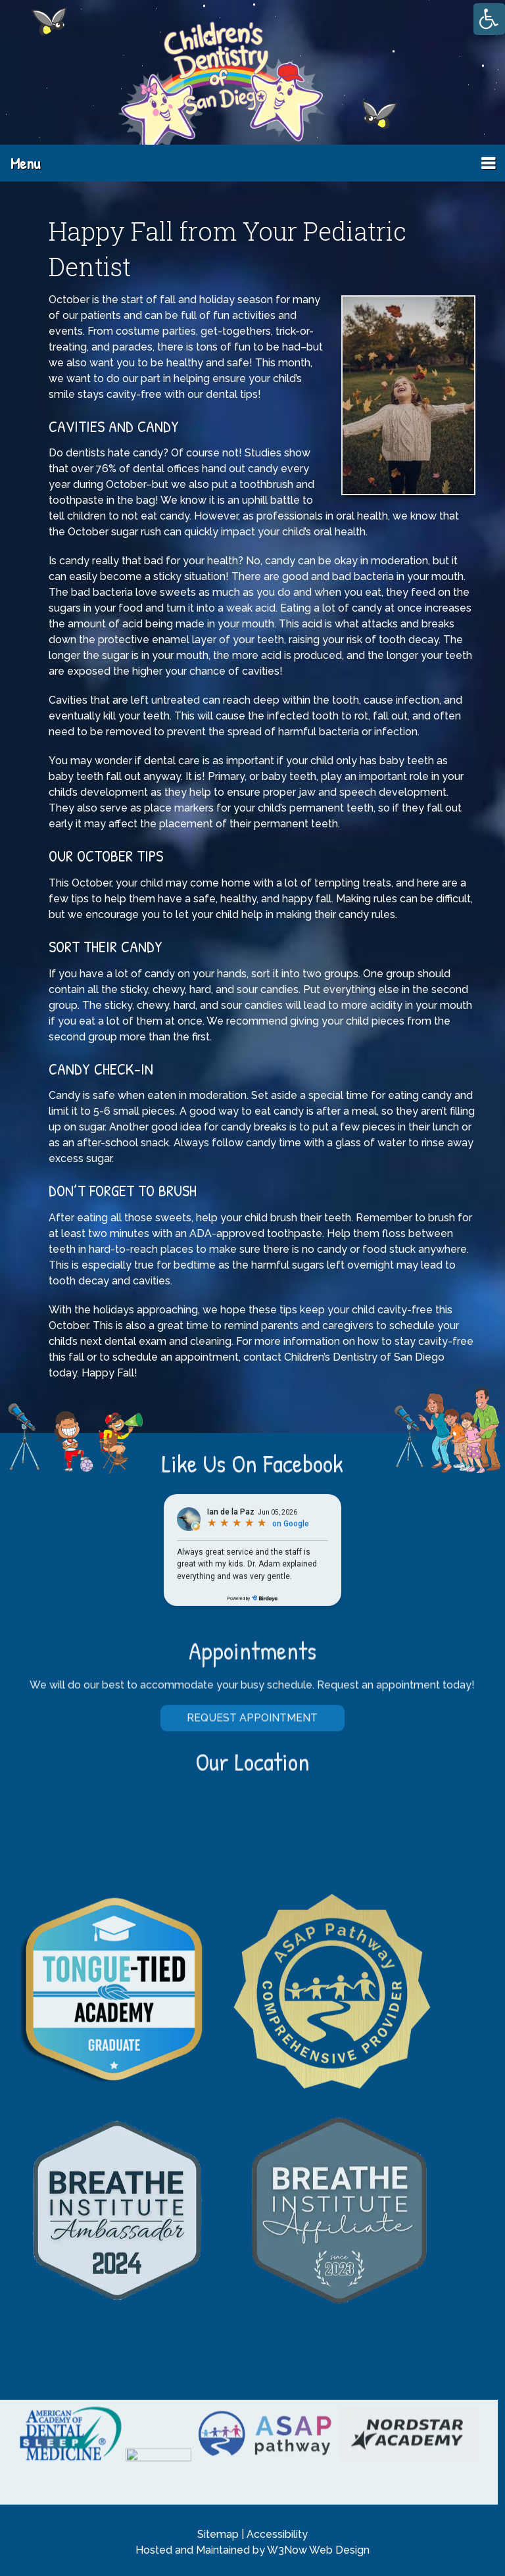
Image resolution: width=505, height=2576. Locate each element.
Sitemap (218, 2534)
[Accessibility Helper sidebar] (489, 19)
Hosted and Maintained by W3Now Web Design (252, 2550)
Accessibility (277, 2534)
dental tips (232, 394)
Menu (25, 163)
